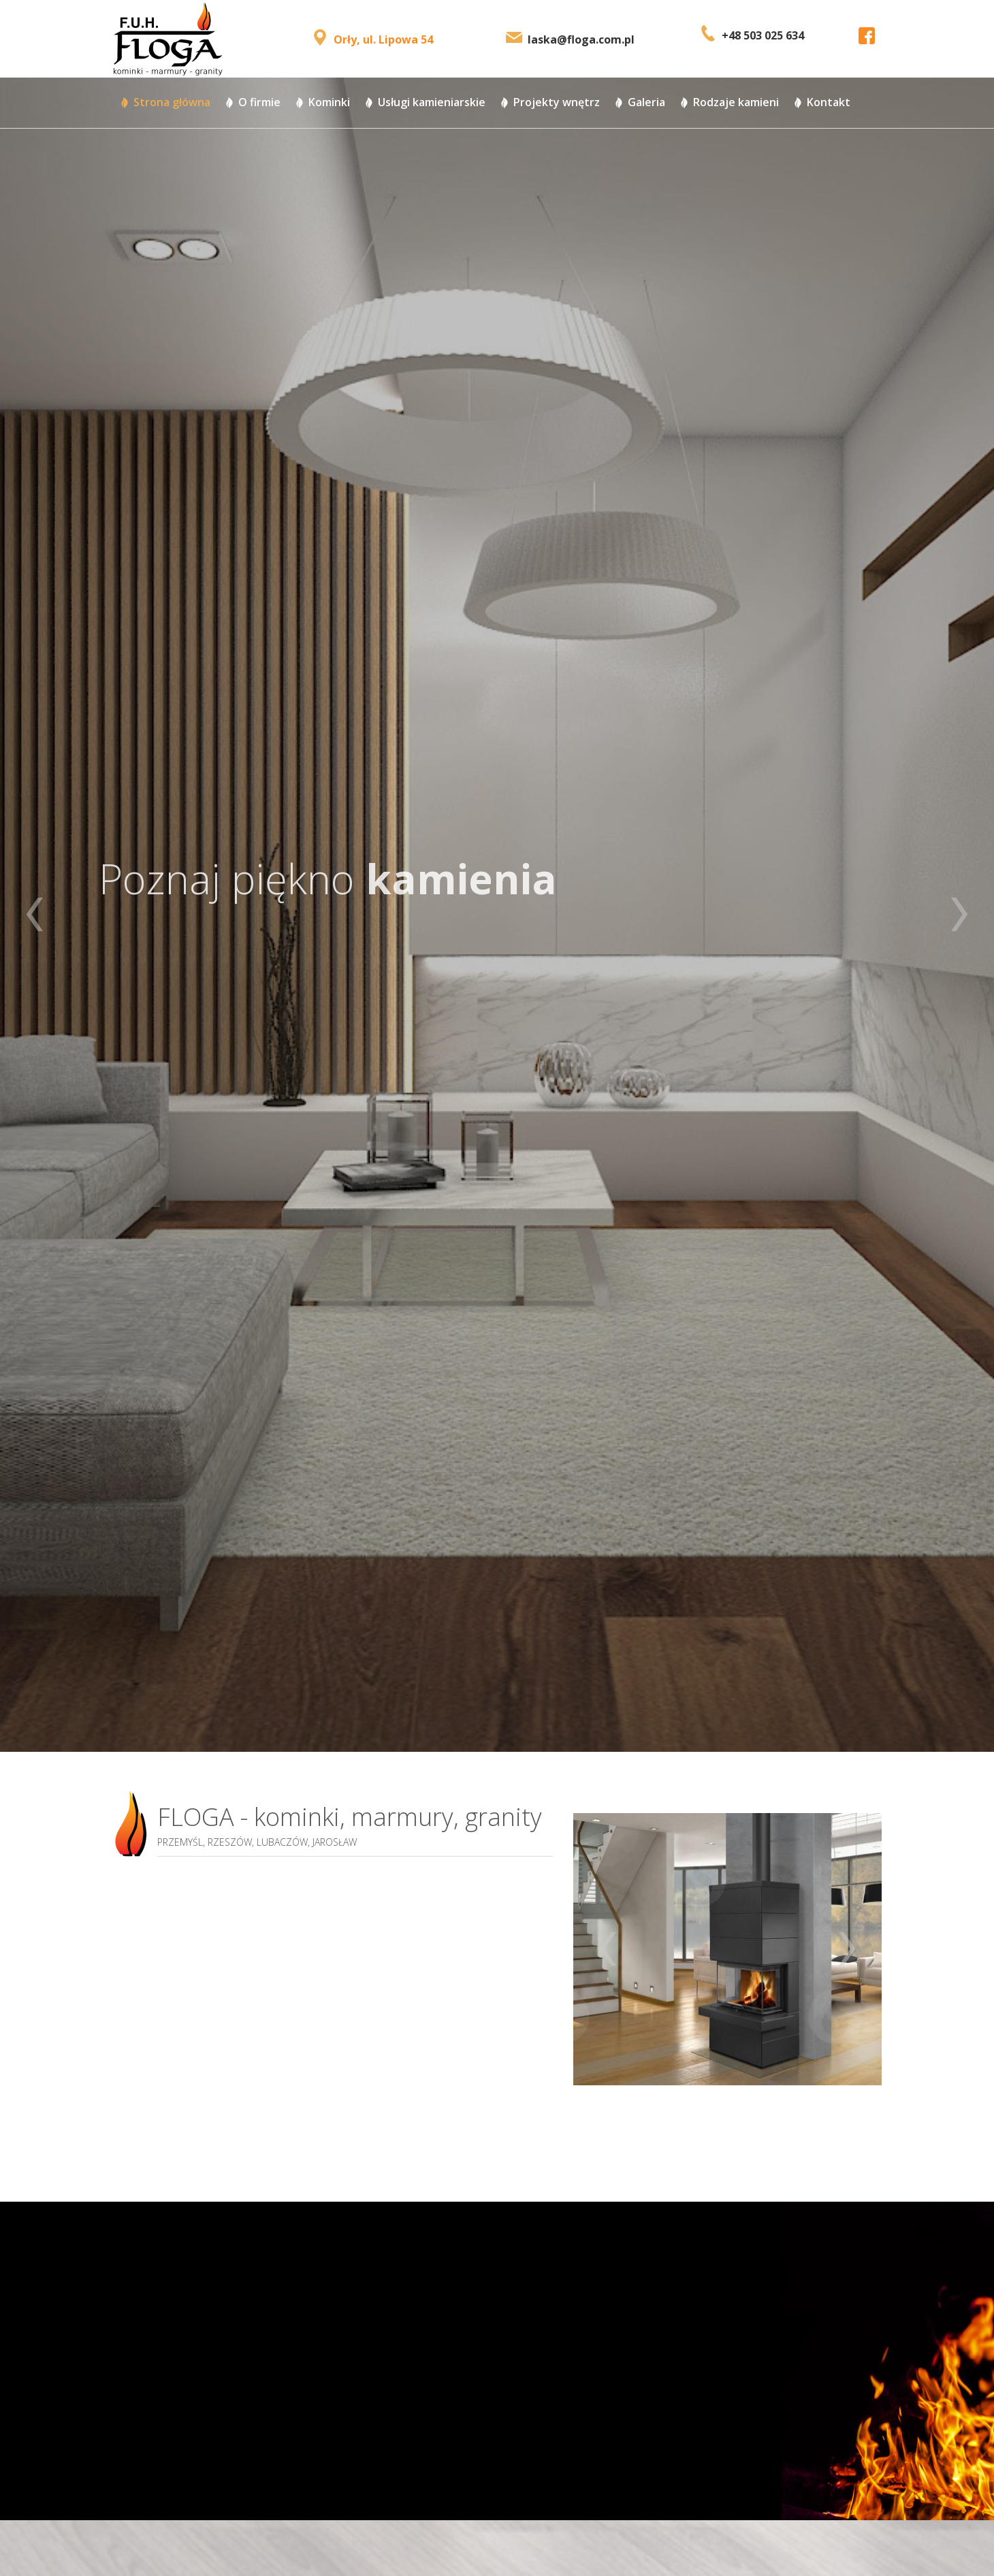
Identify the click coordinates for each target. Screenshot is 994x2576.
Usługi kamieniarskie (431, 102)
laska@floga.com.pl (581, 39)
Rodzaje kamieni (736, 102)
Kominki (329, 102)
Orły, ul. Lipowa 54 (383, 39)
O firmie (259, 102)
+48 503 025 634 (763, 35)
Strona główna (171, 102)
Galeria (646, 102)
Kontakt (828, 102)
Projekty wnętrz (556, 102)
